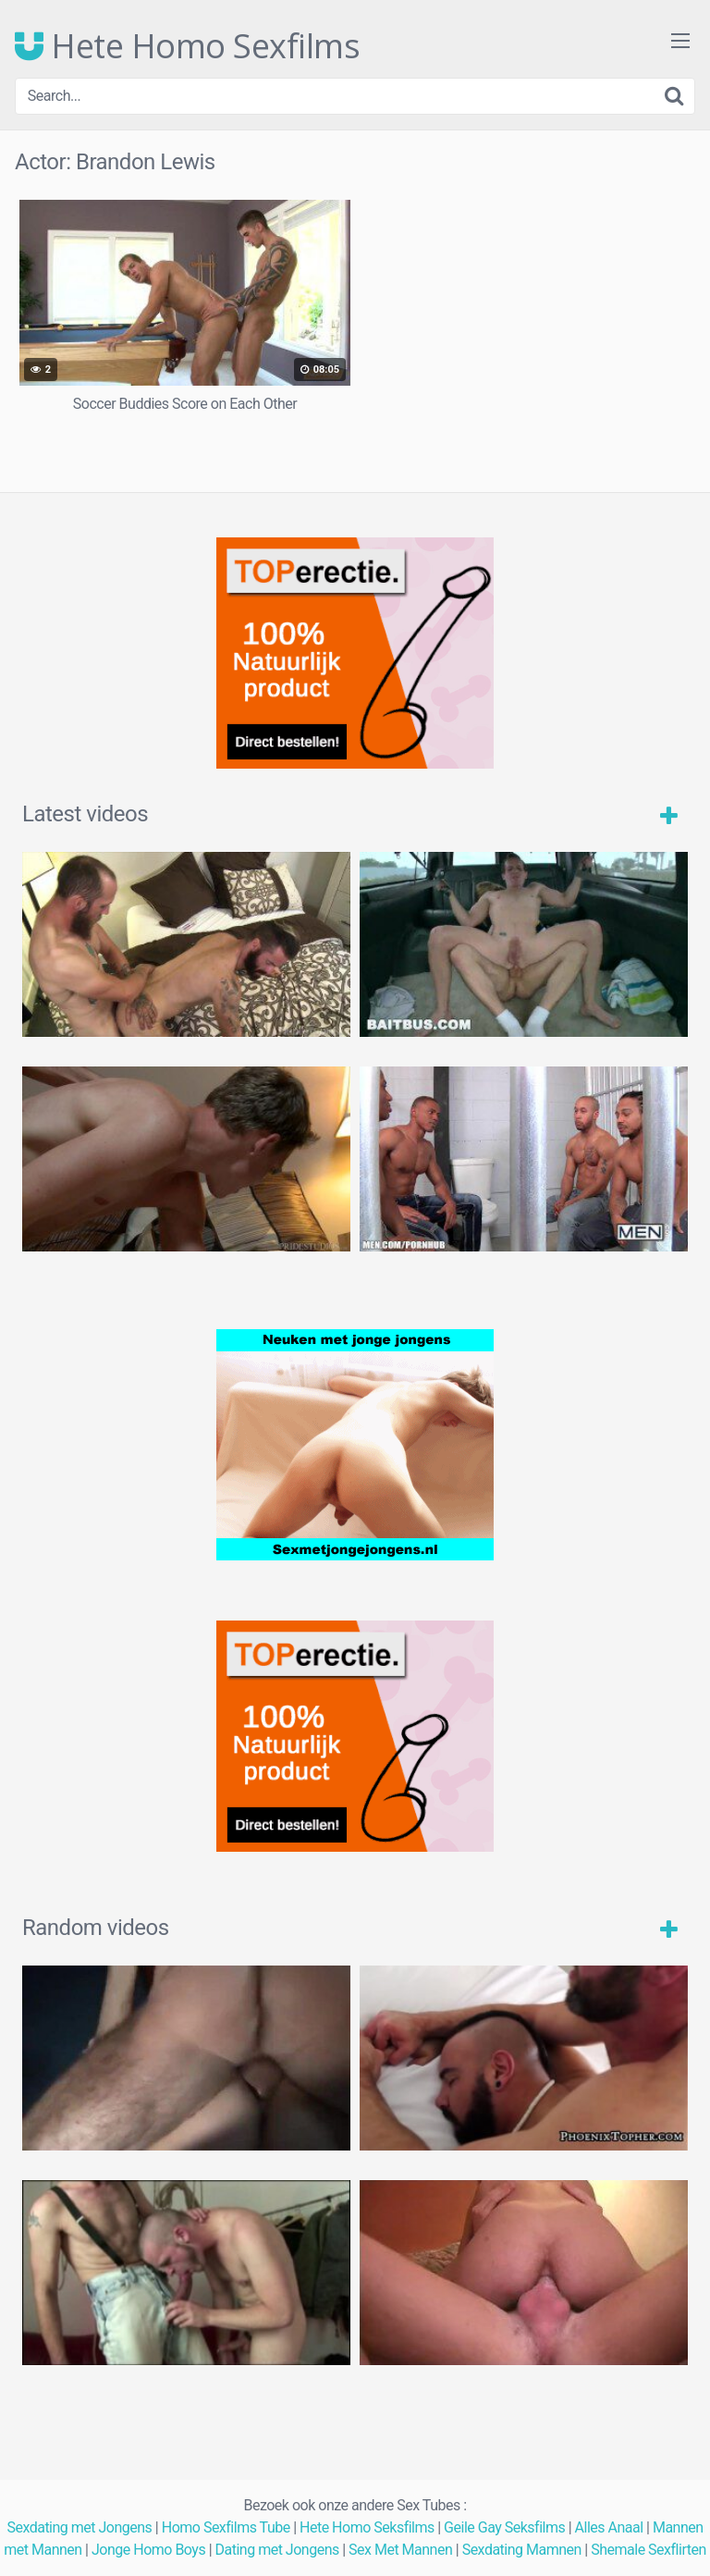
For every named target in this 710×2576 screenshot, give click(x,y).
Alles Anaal (609, 2527)
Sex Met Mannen (400, 2549)
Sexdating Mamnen (521, 2549)
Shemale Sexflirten (648, 2549)
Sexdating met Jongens (79, 2527)
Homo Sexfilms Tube (226, 2527)
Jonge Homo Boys (148, 2549)
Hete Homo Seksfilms (367, 2527)
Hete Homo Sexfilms (187, 46)
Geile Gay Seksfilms (504, 2527)
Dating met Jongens (277, 2549)
